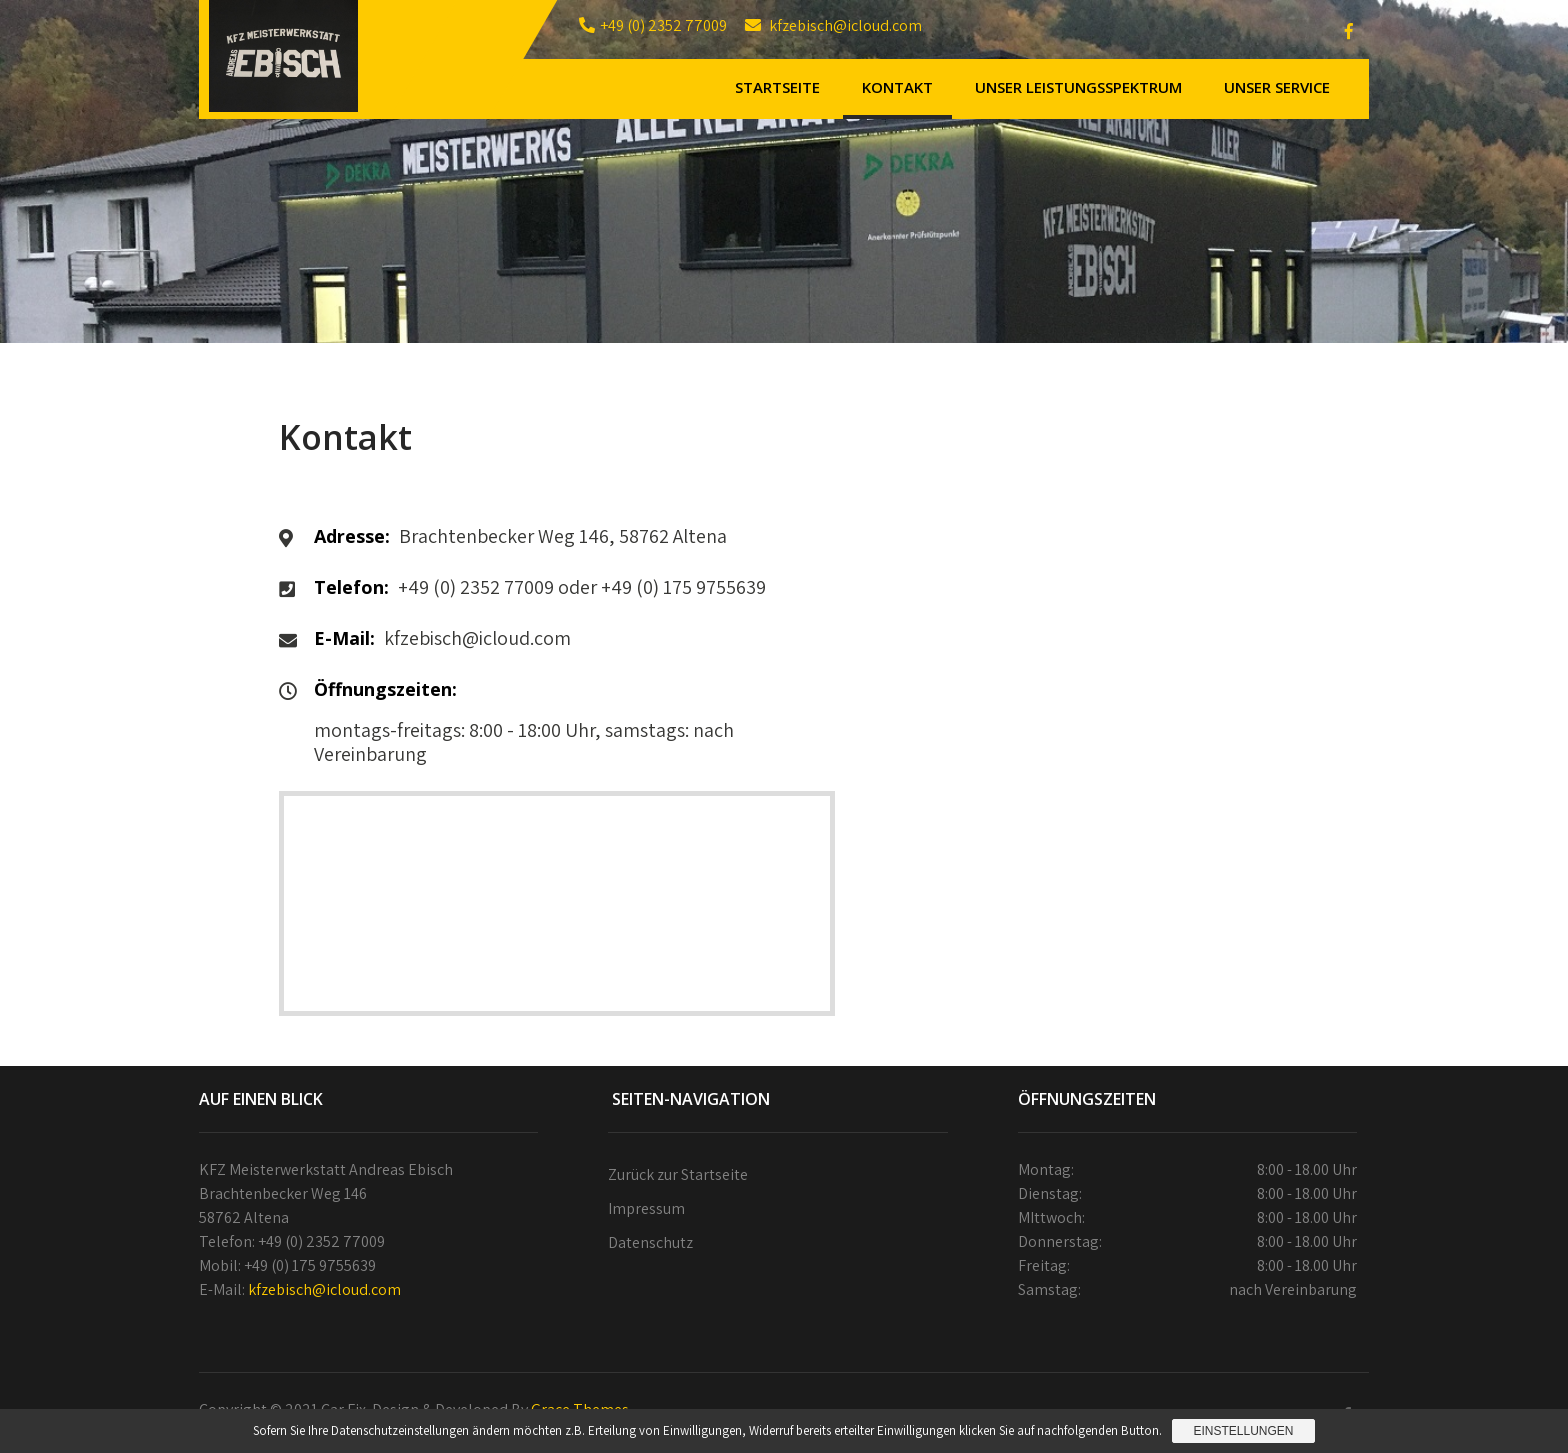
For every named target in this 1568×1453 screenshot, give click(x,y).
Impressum (646, 1208)
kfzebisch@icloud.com (324, 1289)
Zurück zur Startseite (678, 1174)
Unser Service (1277, 87)
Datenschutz (650, 1242)
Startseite (777, 87)
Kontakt (897, 87)
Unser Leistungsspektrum (1078, 87)
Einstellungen (1243, 1431)
